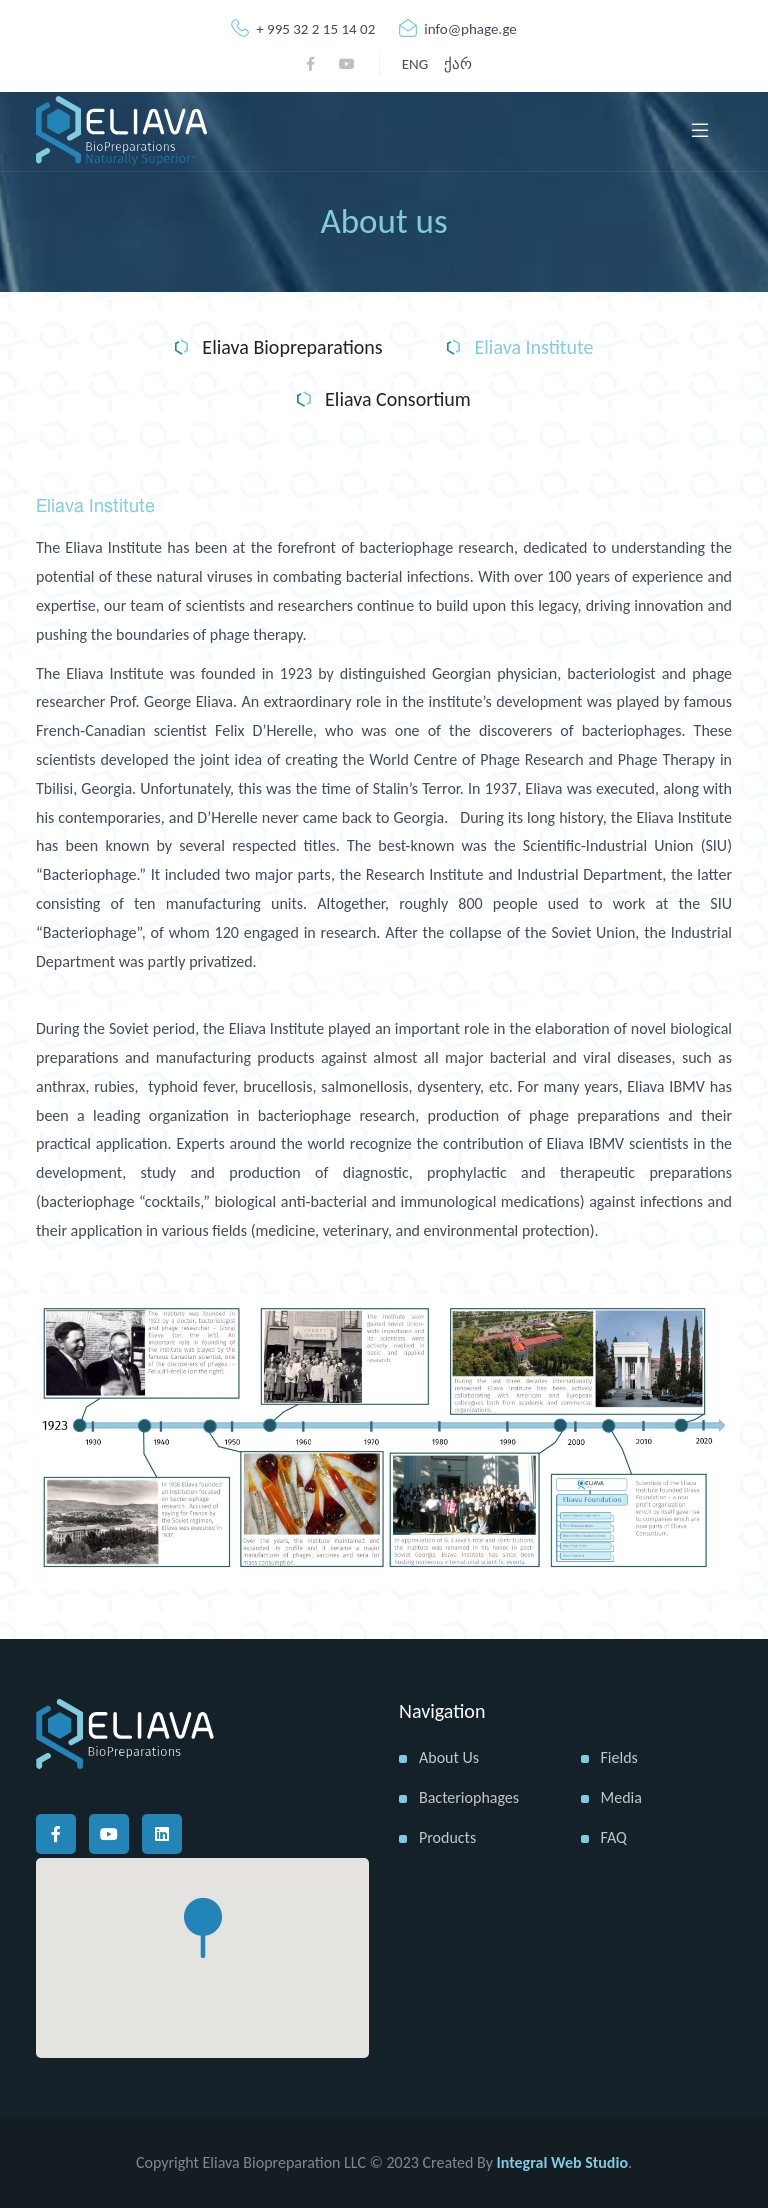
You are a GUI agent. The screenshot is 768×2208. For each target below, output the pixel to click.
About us (449, 1757)
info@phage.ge (458, 28)
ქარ (458, 64)
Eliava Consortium (384, 400)
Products (447, 1837)
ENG (415, 64)
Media (621, 1797)
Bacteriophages (469, 1797)
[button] (203, 1928)
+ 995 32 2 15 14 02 (303, 28)
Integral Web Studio (562, 2162)
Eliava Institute (520, 348)
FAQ (614, 1837)
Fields (619, 1757)
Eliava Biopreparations (279, 348)
